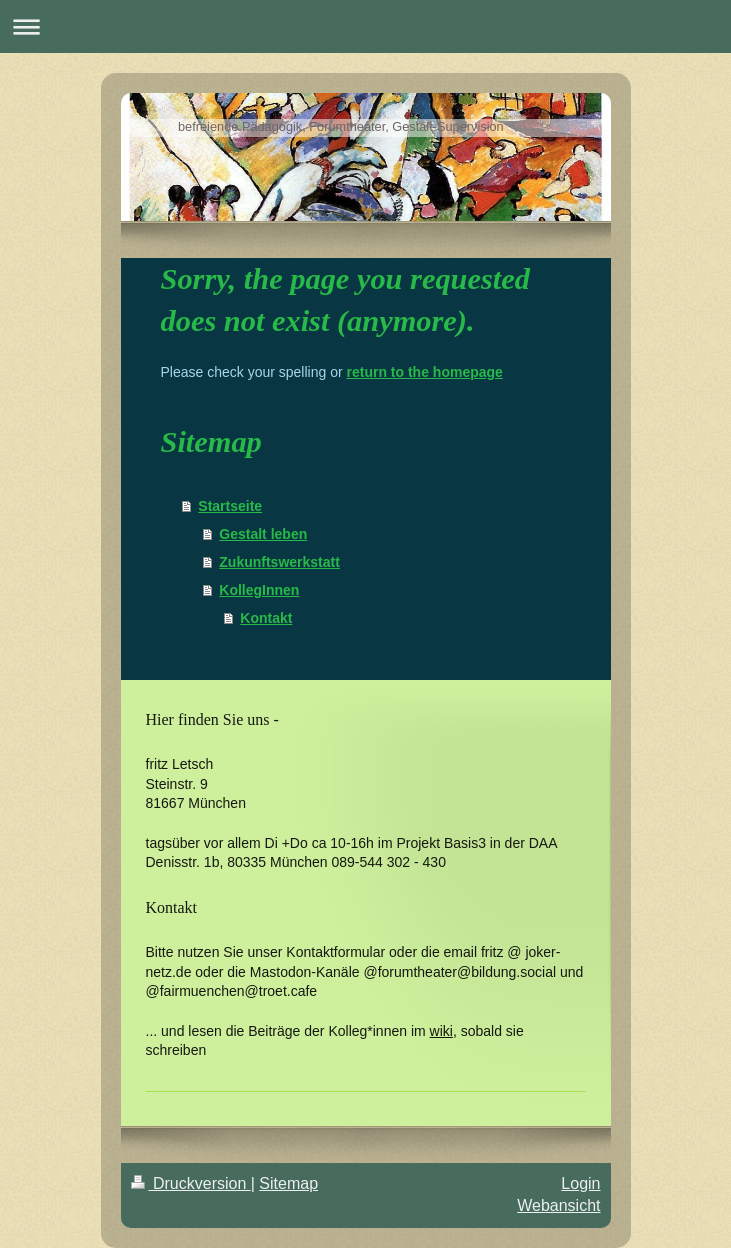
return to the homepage (425, 372)
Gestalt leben (263, 534)
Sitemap (288, 1183)
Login (580, 1183)
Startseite (230, 506)
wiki (441, 1031)
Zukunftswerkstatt (279, 562)
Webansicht (558, 1205)
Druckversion (191, 1183)
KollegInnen (259, 590)
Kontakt (266, 618)
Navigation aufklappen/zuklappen (365, 26)
